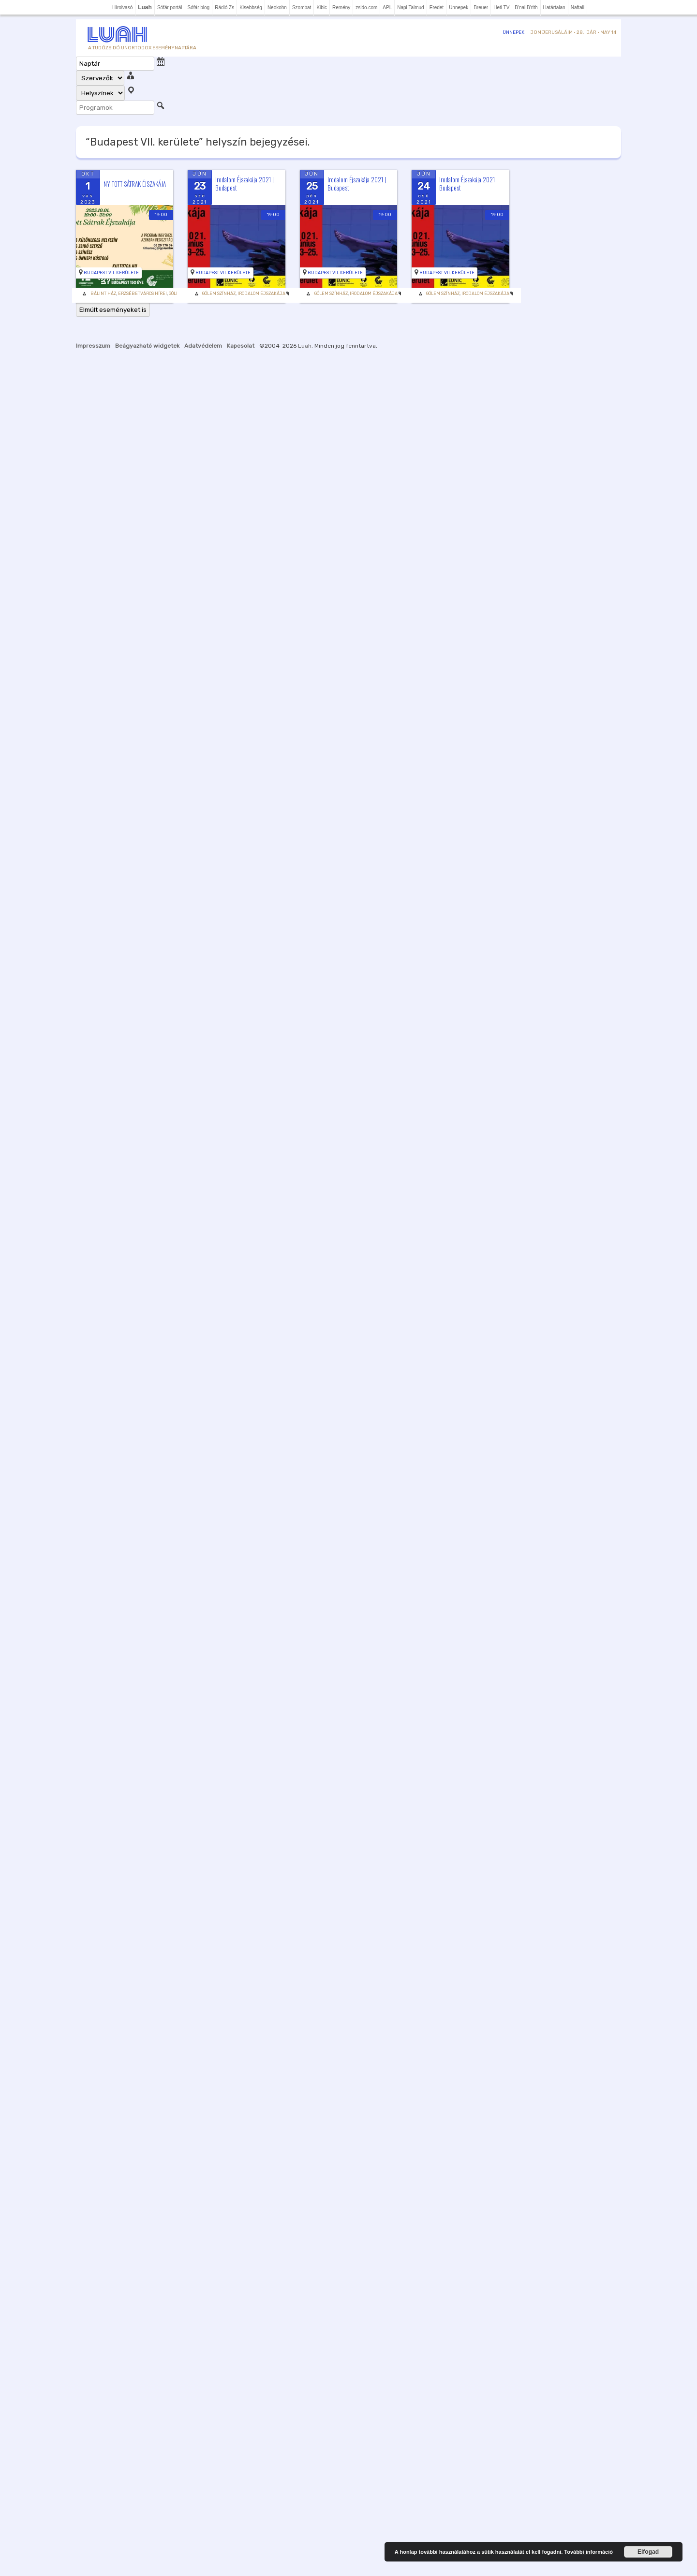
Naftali (577, 7)
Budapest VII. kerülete (111, 272)
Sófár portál (169, 7)
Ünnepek (458, 7)
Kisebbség (250, 7)
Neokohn (277, 7)
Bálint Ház (103, 293)
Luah (304, 345)
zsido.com (366, 7)
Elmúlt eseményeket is (113, 309)
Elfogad (648, 2551)
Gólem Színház (219, 293)
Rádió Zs (224, 7)
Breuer (481, 7)
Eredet (437, 7)
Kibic (321, 7)
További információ (588, 2552)
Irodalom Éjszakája (261, 293)
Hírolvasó (122, 7)
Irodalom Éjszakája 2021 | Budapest (244, 183)
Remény (341, 7)
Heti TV (501, 7)
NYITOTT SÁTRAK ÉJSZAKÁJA (135, 184)
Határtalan (554, 7)
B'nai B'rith (526, 7)
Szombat (301, 7)
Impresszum (93, 345)
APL (387, 7)
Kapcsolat (240, 345)
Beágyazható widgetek (147, 345)
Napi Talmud (410, 7)
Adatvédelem (203, 345)
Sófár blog (199, 7)
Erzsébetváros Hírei (142, 293)
